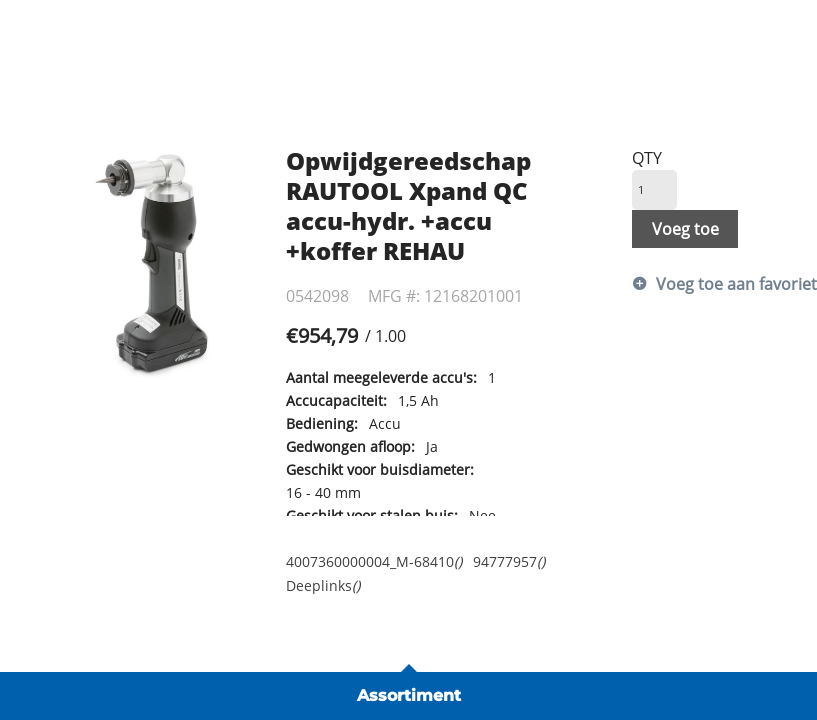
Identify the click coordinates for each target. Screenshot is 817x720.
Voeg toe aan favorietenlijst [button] (718, 284)
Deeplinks (323, 585)
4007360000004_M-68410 (374, 561)
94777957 (509, 561)
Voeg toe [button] (685, 229)
